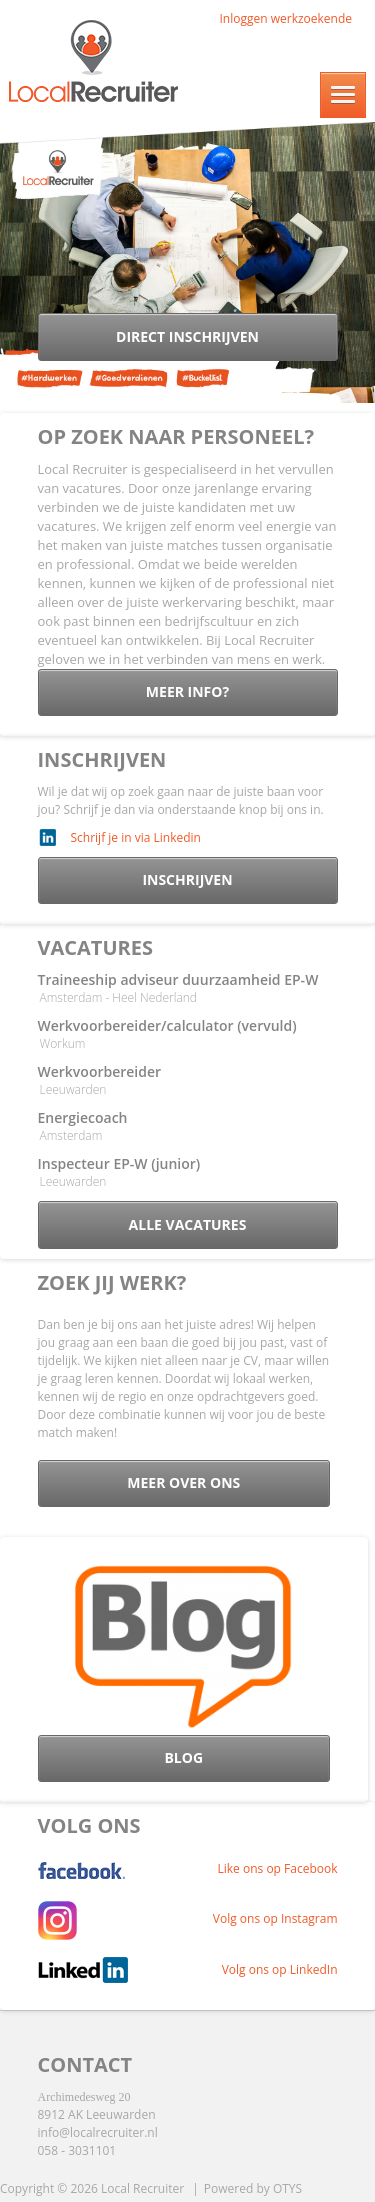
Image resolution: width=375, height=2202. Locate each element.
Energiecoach (83, 1117)
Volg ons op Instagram (275, 1918)
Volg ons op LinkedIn (280, 1969)
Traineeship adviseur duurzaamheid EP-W (178, 979)
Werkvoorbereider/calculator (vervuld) (167, 1025)
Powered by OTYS (253, 2188)
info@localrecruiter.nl (98, 2132)
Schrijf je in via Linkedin (136, 837)
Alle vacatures (188, 1224)
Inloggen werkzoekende (285, 18)
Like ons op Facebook (278, 1868)
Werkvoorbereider (100, 1071)
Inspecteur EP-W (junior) (119, 1163)
